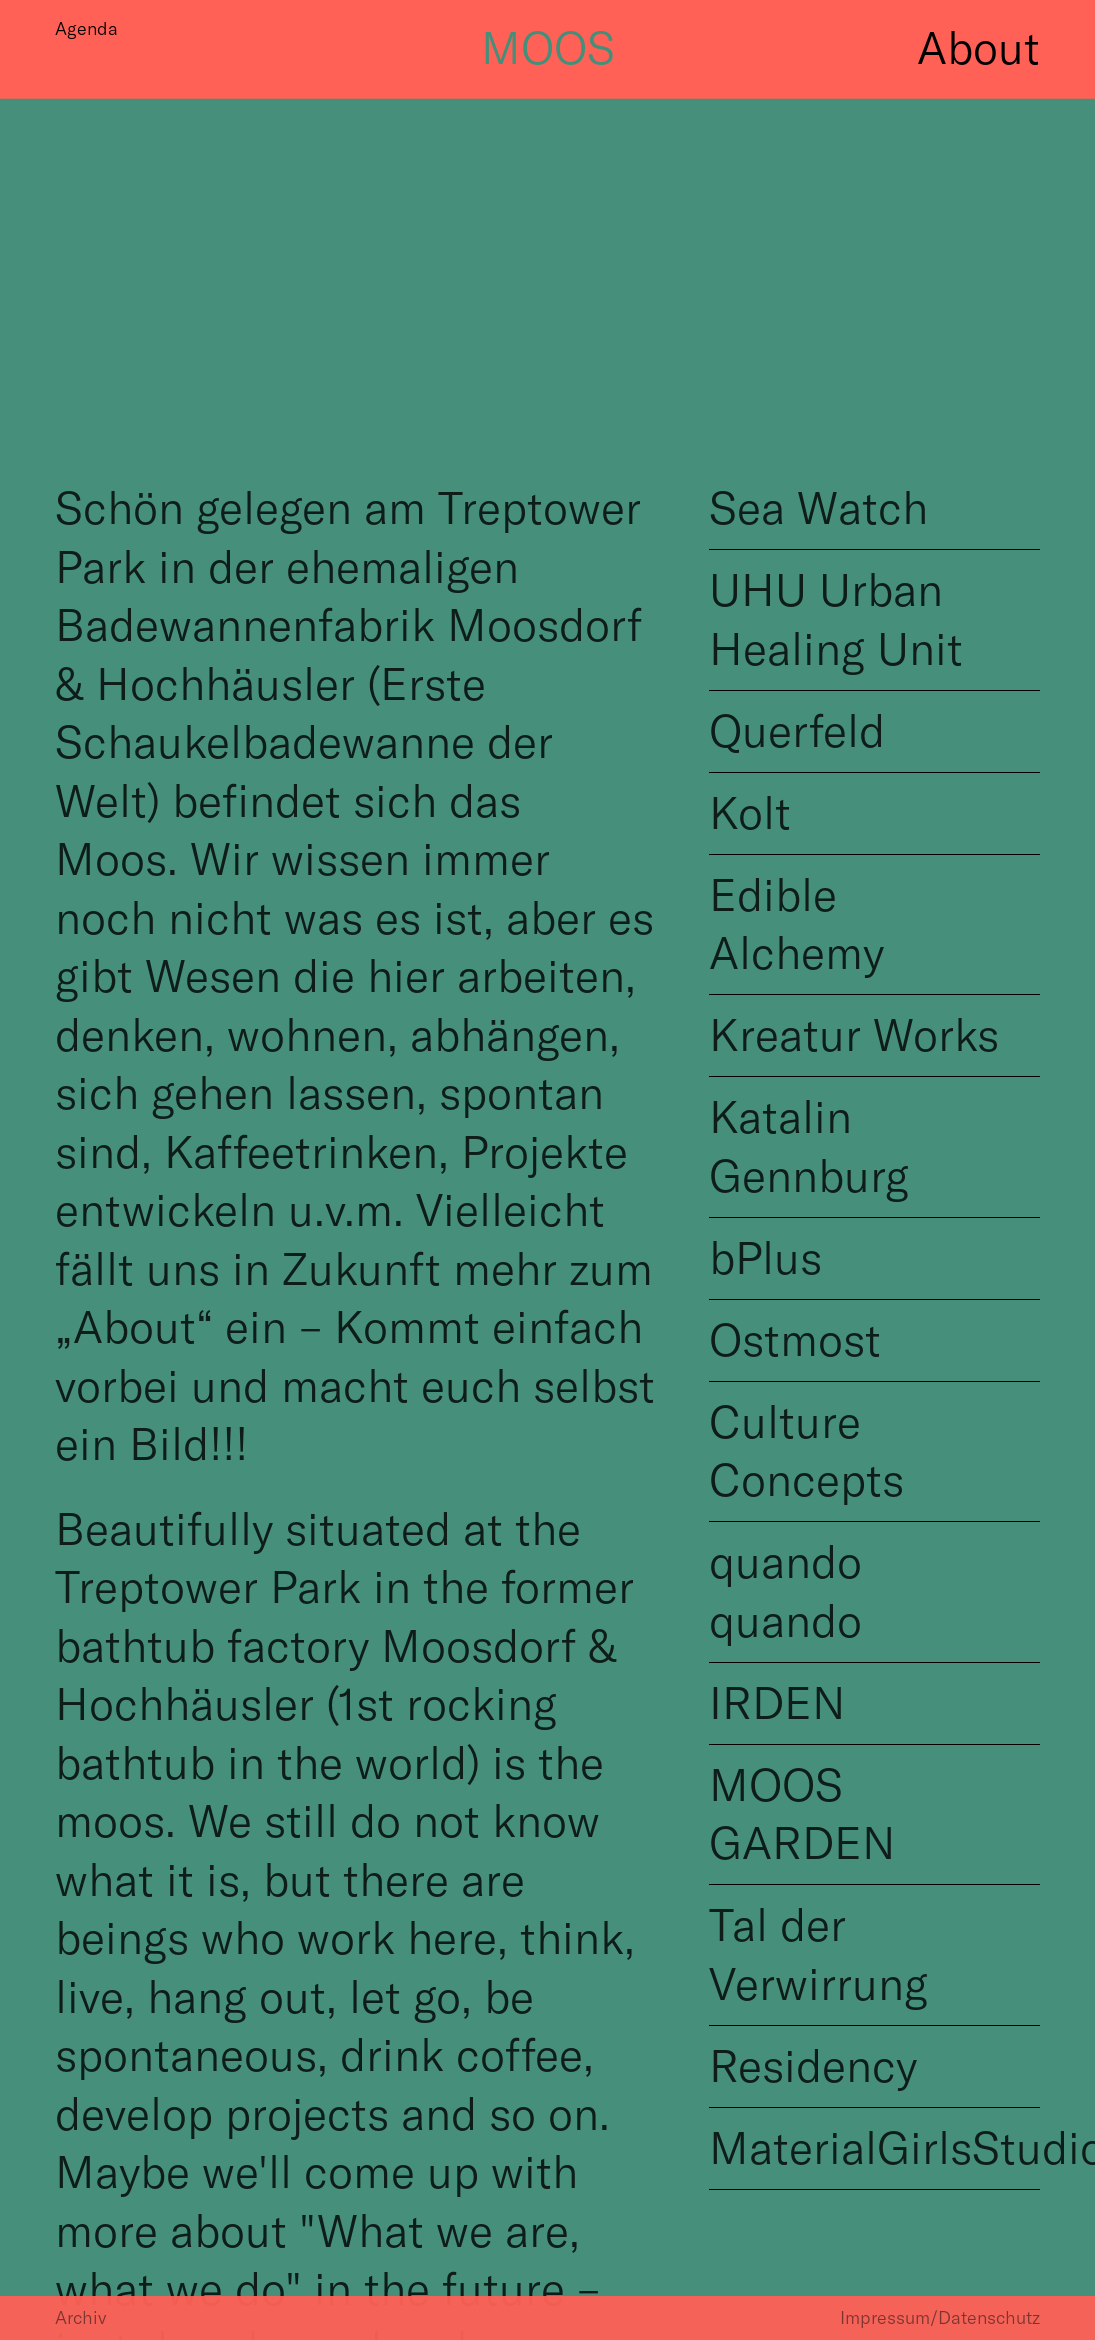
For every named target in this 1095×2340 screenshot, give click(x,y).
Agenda (86, 28)
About (978, 36)
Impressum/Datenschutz (940, 2317)
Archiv (80, 2317)
